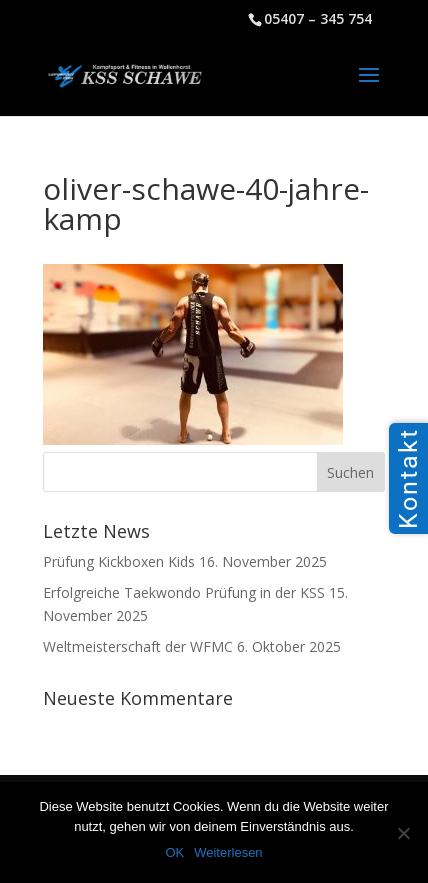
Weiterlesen (228, 852)
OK (174, 852)
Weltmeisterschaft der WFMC (138, 646)
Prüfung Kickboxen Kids (119, 561)
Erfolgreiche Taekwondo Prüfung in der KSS (184, 592)
